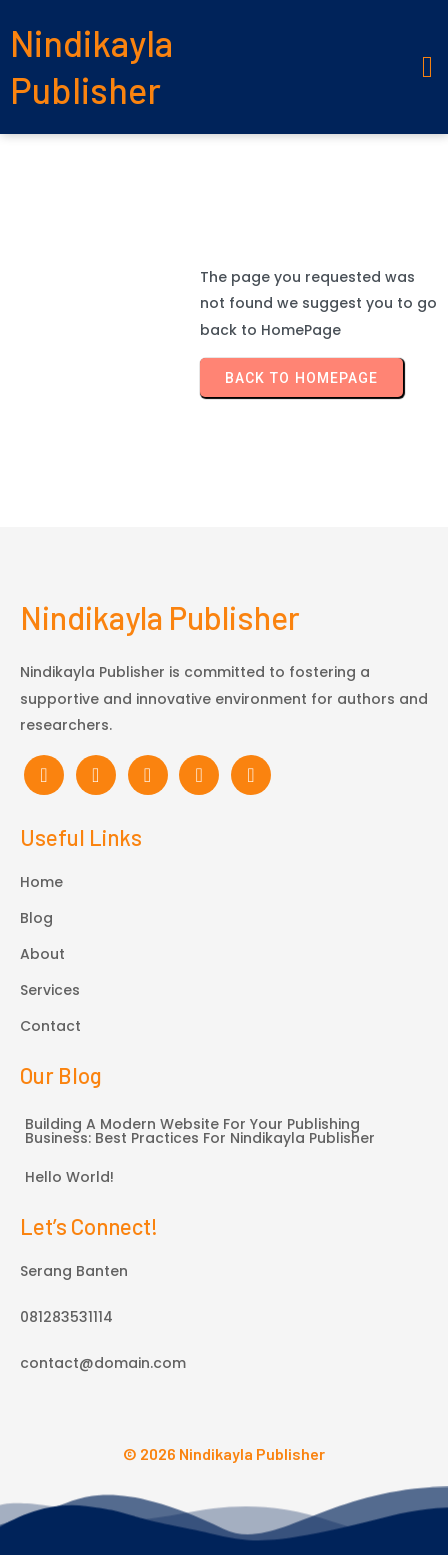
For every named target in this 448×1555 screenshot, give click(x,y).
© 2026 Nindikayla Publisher (224, 1453)
